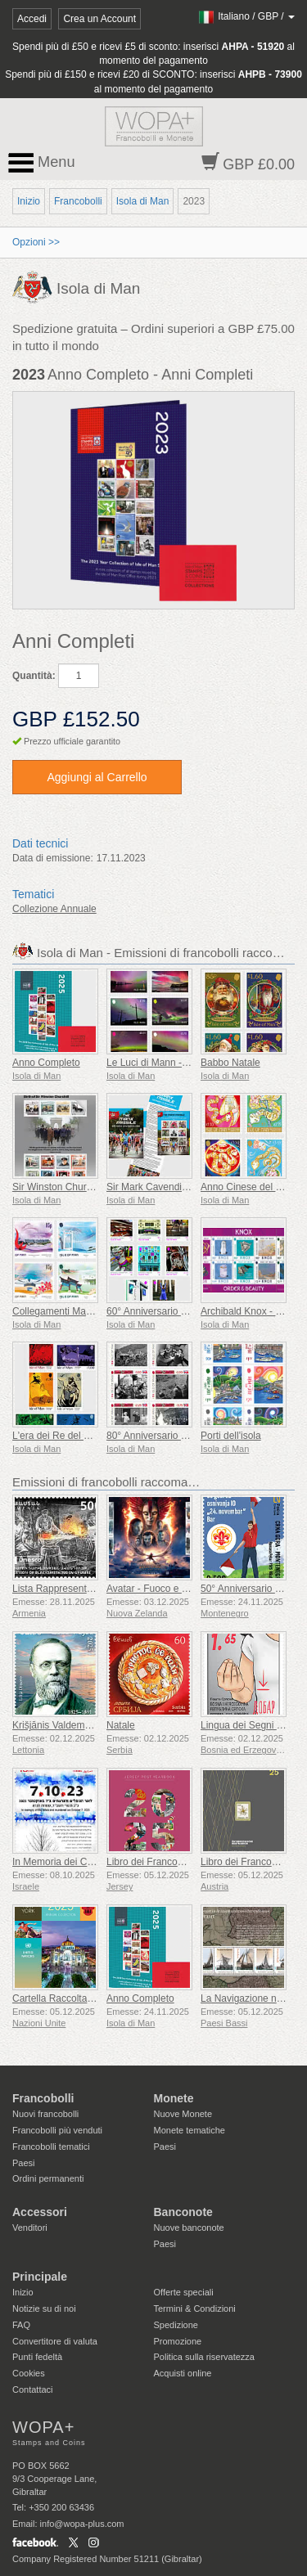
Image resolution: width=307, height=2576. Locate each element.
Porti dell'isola (231, 1435)
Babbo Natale (230, 1062)
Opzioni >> (36, 242)
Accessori (39, 2212)
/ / (246, 16)
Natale (120, 1725)
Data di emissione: (52, 858)
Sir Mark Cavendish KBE (160, 1187)
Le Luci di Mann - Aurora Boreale (178, 1062)
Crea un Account (99, 19)
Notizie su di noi (44, 2308)
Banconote (183, 2212)
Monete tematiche (189, 2130)
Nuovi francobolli (45, 2114)
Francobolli (78, 201)
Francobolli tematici (51, 2146)
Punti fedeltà (37, 2357)
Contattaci (32, 2389)
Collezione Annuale (54, 909)
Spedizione (176, 2325)
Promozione (178, 2341)
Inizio (28, 201)
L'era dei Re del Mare (59, 1435)
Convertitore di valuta (54, 2341)
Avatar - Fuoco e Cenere (160, 1588)
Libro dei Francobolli (150, 1862)
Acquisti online (183, 2373)
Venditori (29, 2227)
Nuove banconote (189, 2227)
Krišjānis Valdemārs (55, 1725)
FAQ (21, 2325)
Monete (174, 2098)
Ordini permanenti (48, 2178)
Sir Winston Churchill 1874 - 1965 (85, 1187)
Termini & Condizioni (195, 2308)
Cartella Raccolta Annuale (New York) (94, 1998)
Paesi (23, 2163)
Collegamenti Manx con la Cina (80, 1311)
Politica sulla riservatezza (204, 2357)
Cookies (28, 2373)
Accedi (32, 19)
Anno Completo (46, 1062)
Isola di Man (142, 201)
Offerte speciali (184, 2292)
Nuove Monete (183, 2114)
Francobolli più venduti (57, 2130)
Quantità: (34, 675)
